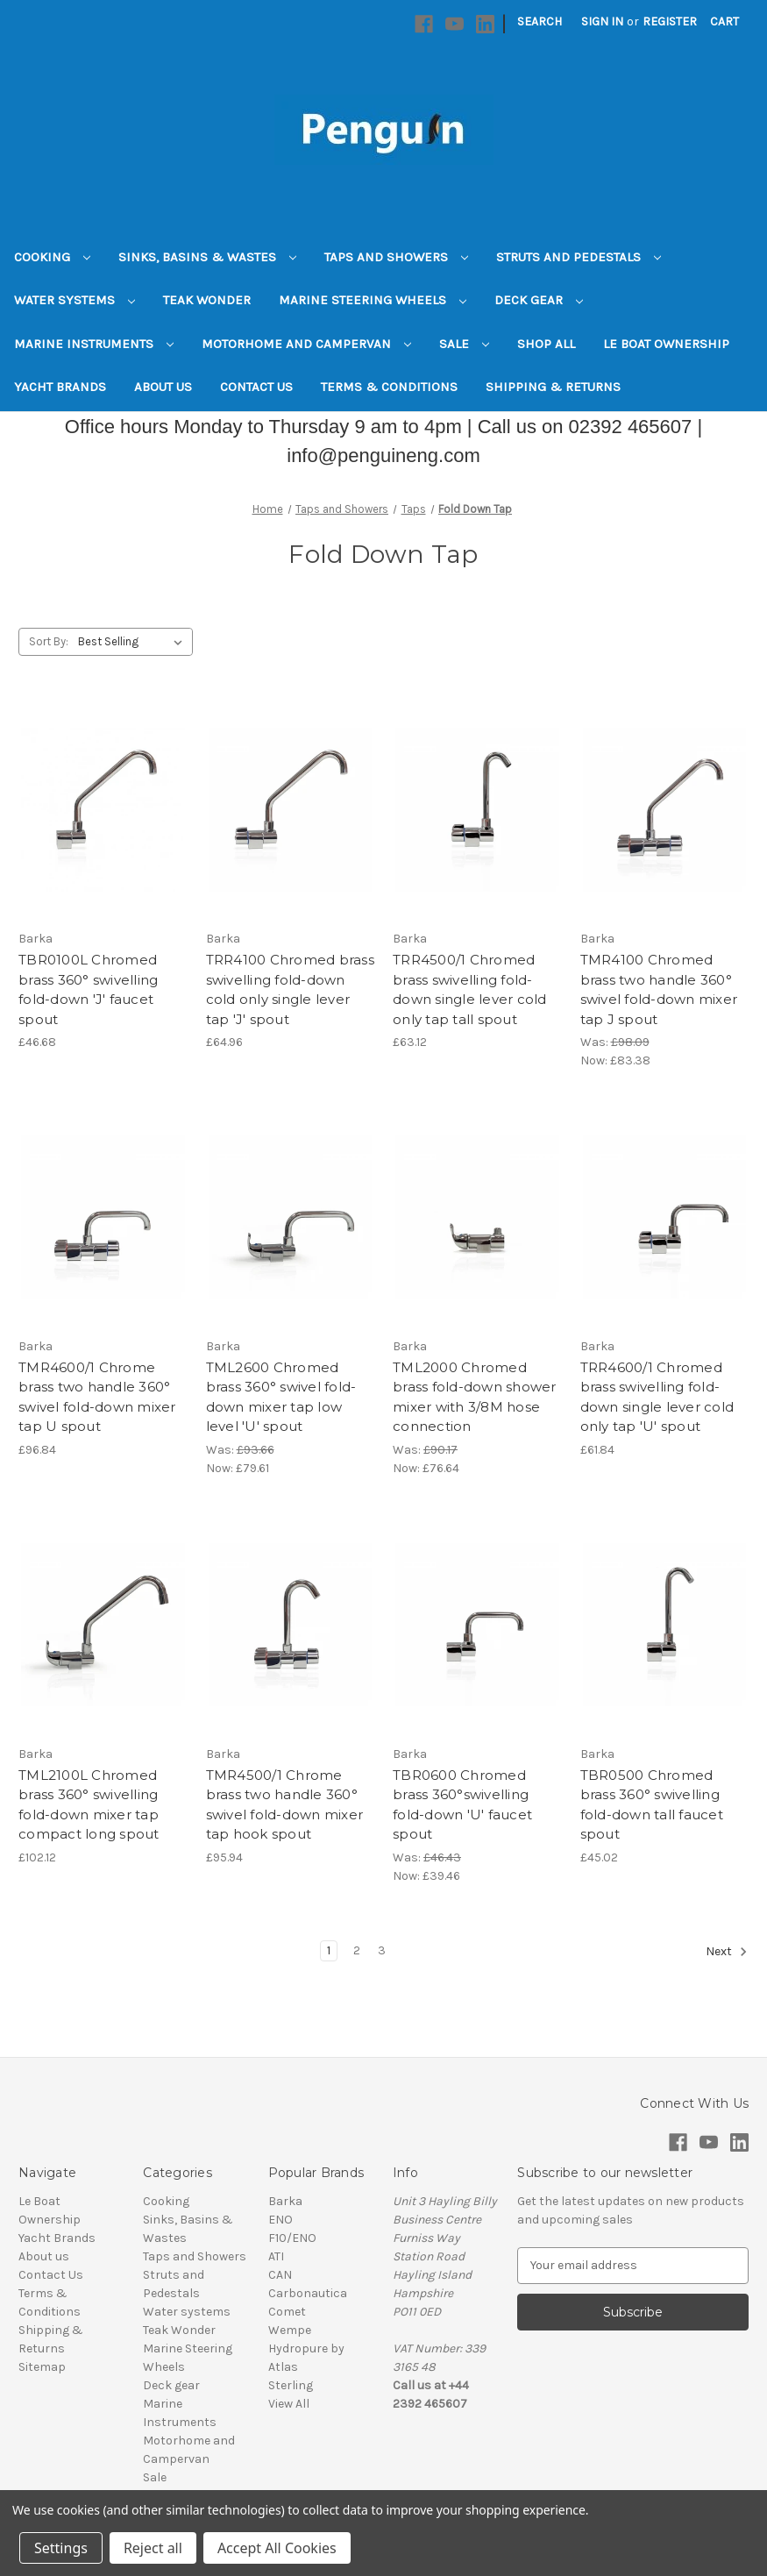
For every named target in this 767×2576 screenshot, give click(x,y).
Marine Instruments (94, 344)
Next (727, 1951)
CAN (280, 2274)
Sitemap (42, 2366)
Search (539, 21)
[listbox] (133, 642)
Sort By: (48, 641)
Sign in (602, 21)
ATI (276, 2256)
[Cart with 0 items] (724, 21)
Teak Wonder (207, 300)
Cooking (52, 257)
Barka (285, 2201)
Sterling (290, 2385)
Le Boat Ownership (666, 344)
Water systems (74, 300)
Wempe (289, 2330)
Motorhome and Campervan (306, 344)
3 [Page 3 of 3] (382, 1950)
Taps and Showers (396, 257)
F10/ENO (292, 2238)
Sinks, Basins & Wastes (207, 257)
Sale (464, 344)
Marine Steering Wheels (372, 300)
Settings (61, 2548)
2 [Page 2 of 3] (356, 1950)
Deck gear (538, 300)
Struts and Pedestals (578, 257)
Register (670, 21)
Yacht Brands (60, 387)
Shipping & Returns (553, 387)
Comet (287, 2311)
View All (288, 2403)
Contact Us (256, 387)
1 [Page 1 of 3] (328, 1950)
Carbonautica (307, 2293)
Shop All (546, 344)
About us (163, 387)
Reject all (153, 2548)
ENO (280, 2219)
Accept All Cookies (277, 2548)
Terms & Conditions (389, 387)
